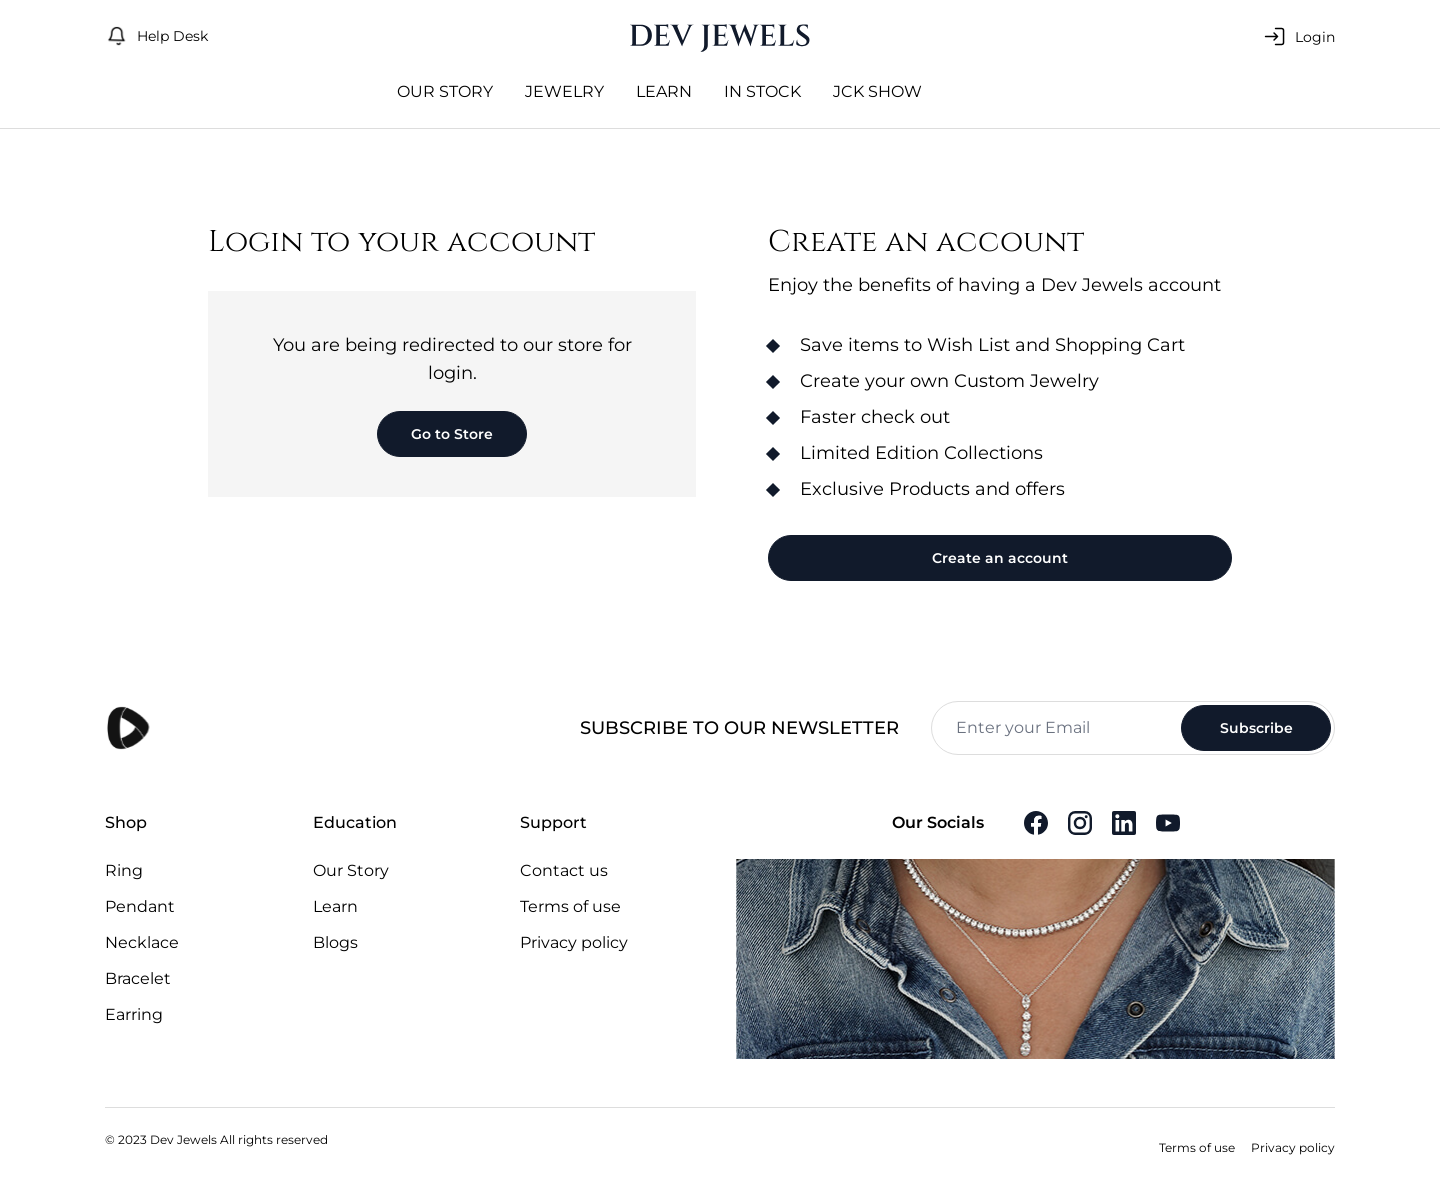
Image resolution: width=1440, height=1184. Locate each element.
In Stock (762, 91)
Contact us (564, 870)
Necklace (142, 942)
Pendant (140, 906)
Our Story (445, 91)
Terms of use (570, 906)
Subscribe (1256, 728)
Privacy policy (574, 942)
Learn (664, 91)
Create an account (1000, 558)
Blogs (335, 942)
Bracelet (138, 978)
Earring (134, 1014)
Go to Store (452, 434)
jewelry (564, 91)
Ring (124, 870)
